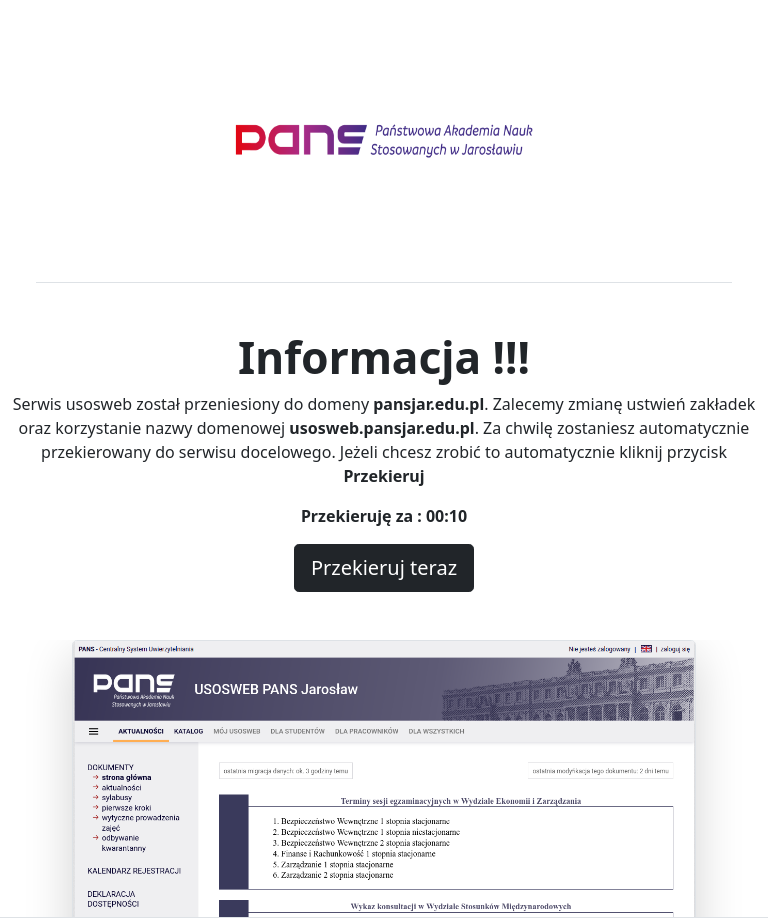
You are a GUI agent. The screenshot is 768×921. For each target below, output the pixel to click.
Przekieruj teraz (384, 567)
